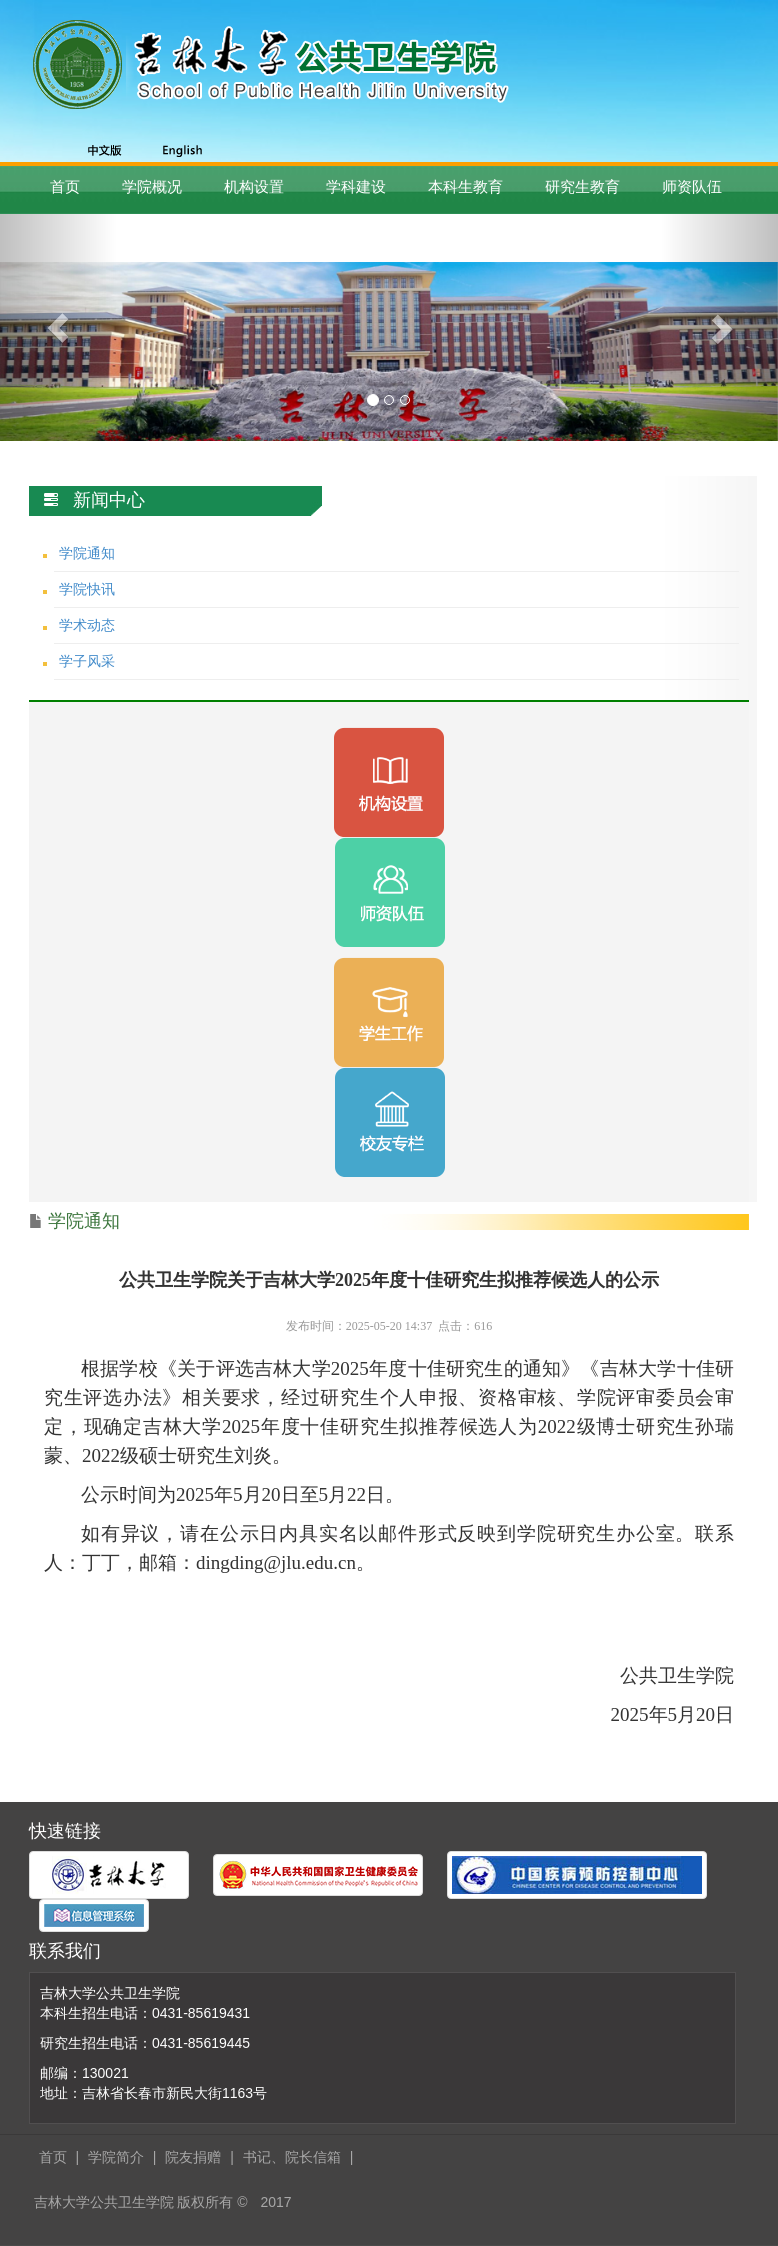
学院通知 (87, 553)
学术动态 (87, 625)
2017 (275, 2202)
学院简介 (116, 2157)
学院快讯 (87, 589)
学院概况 (152, 186)
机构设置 (254, 186)
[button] (58, 327)
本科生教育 (465, 186)
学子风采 (87, 661)
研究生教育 (582, 186)
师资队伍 (692, 186)
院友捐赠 (193, 2157)
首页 (65, 186)
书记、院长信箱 (292, 2157)
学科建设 (356, 186)
